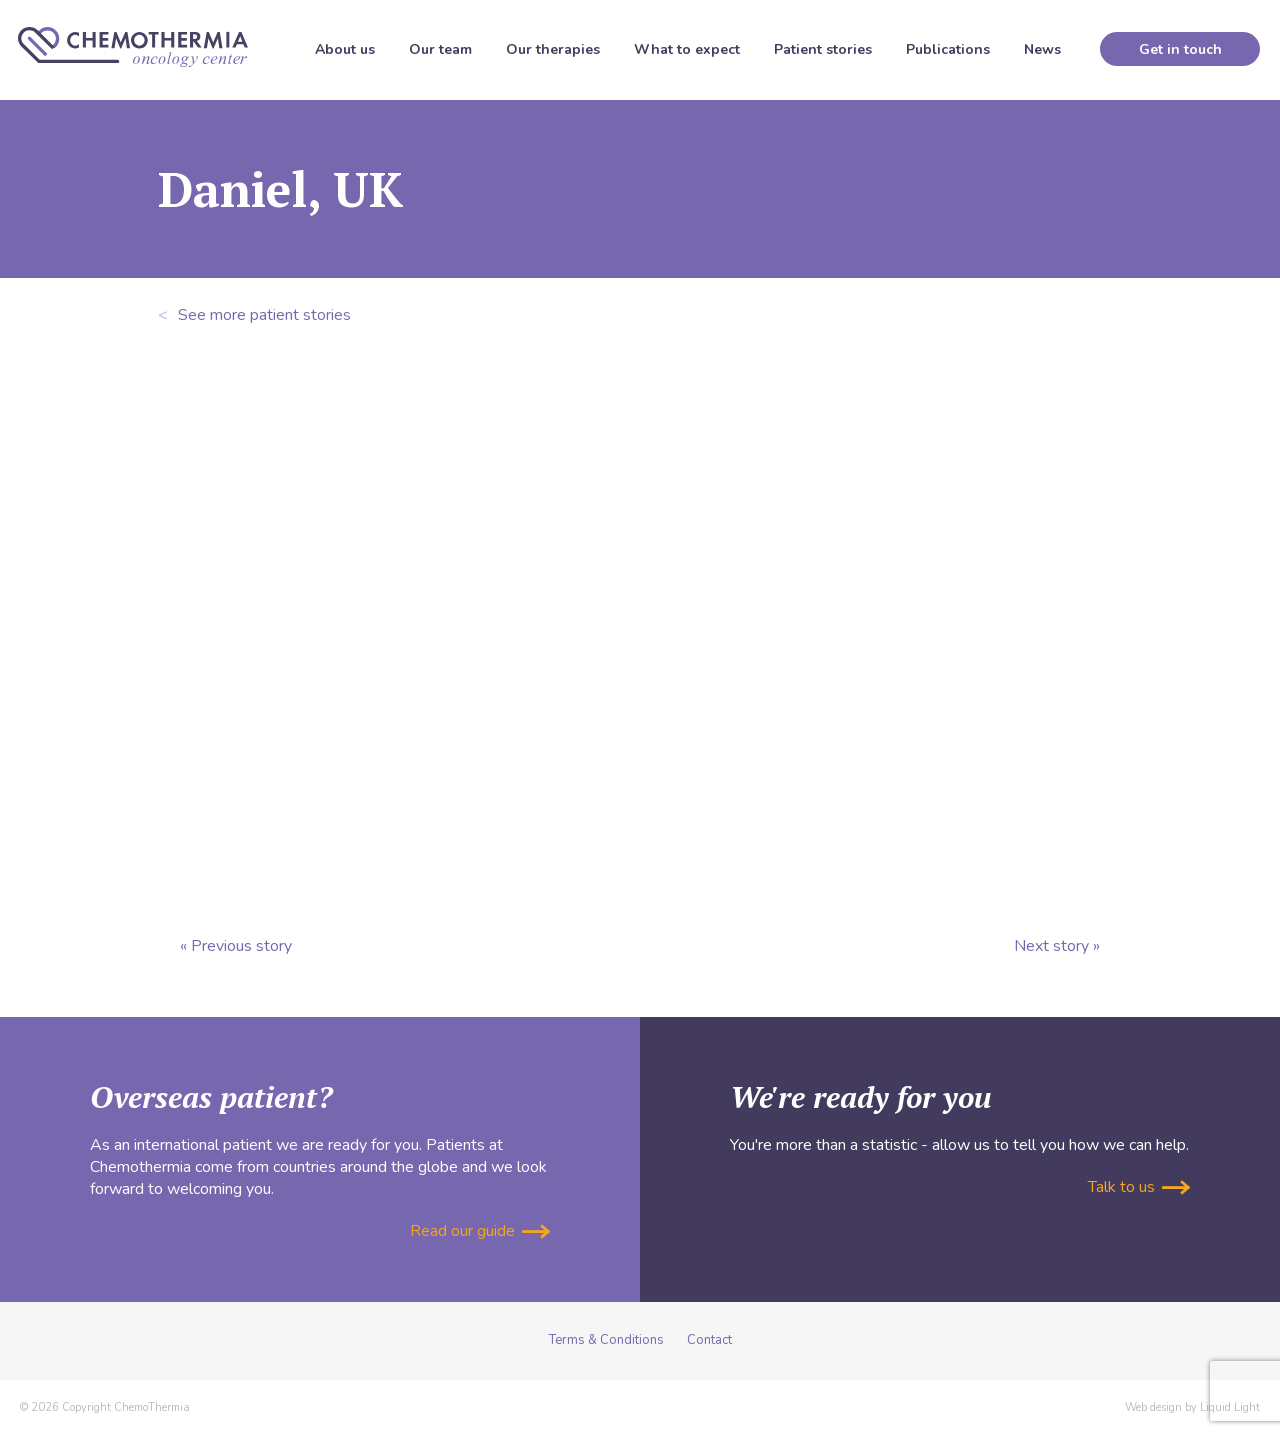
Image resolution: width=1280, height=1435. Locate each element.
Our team (440, 49)
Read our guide (480, 1231)
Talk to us (1139, 1187)
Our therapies (553, 49)
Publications (948, 49)
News (1042, 49)
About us (345, 49)
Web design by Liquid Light (1192, 1407)
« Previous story (236, 946)
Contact (709, 1340)
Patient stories (823, 49)
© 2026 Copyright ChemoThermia (105, 1407)
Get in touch (1180, 49)
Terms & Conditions (606, 1340)
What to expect (687, 49)
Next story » (1057, 946)
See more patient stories (254, 315)
